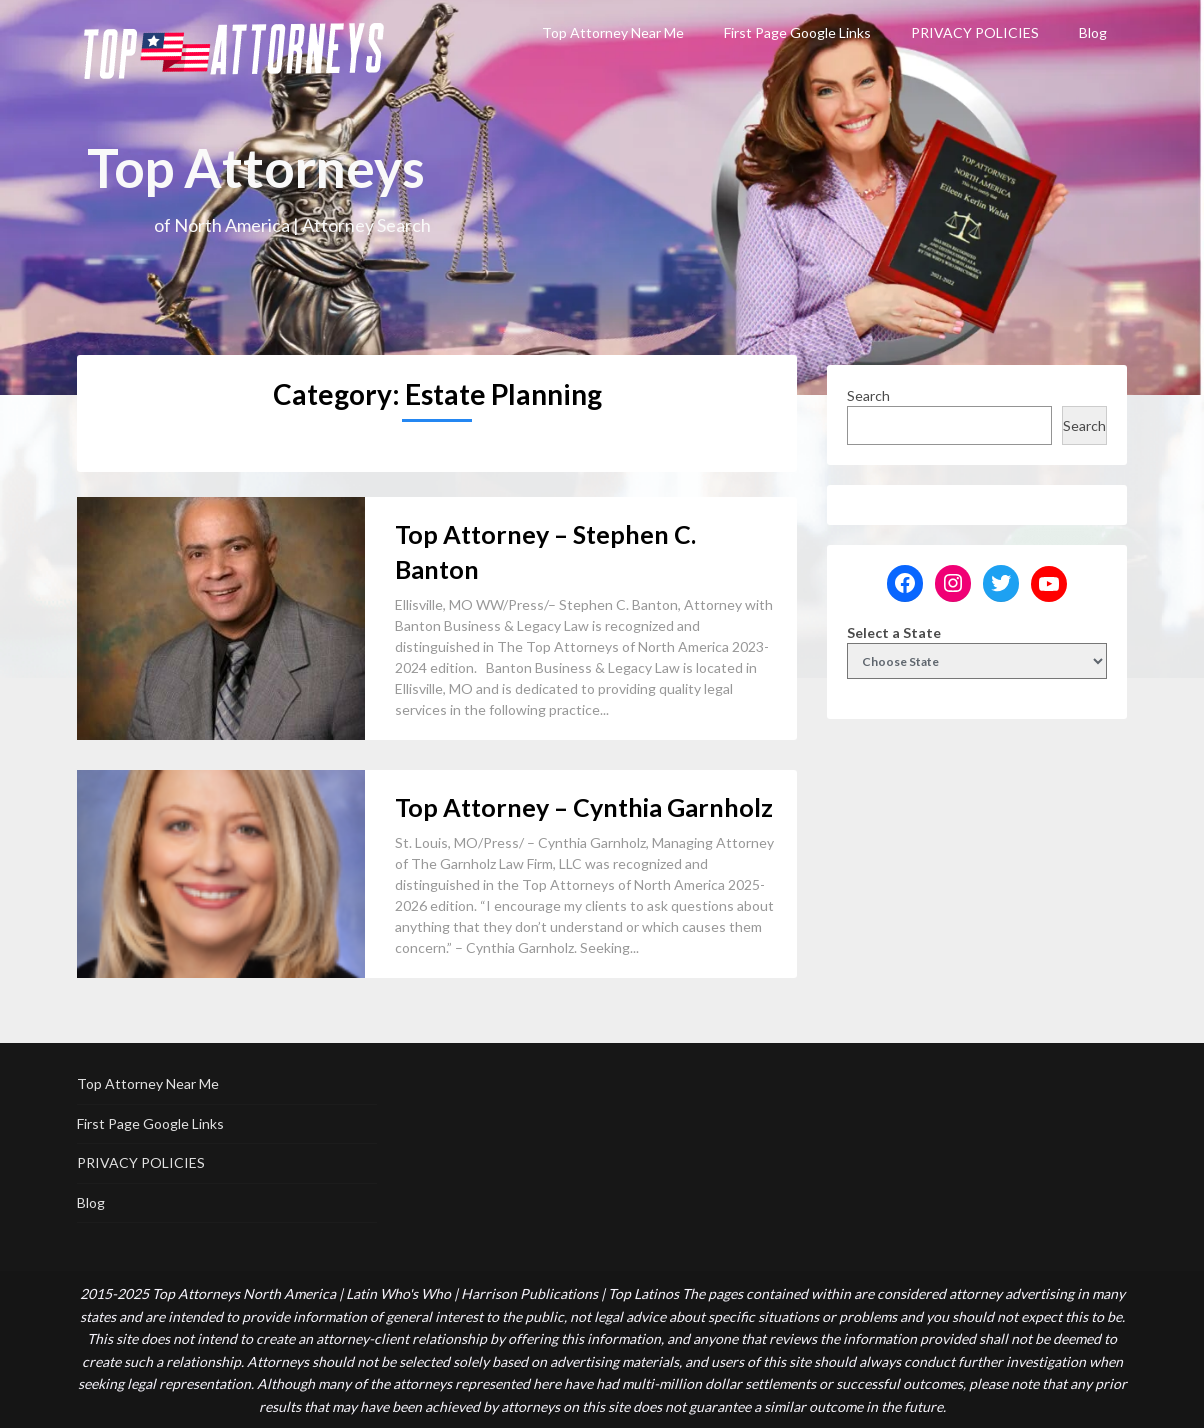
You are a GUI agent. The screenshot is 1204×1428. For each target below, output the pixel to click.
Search (868, 395)
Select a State (894, 632)
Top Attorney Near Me (613, 32)
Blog (1093, 32)
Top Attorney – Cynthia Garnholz (584, 807)
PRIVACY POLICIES (975, 32)
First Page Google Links (797, 32)
